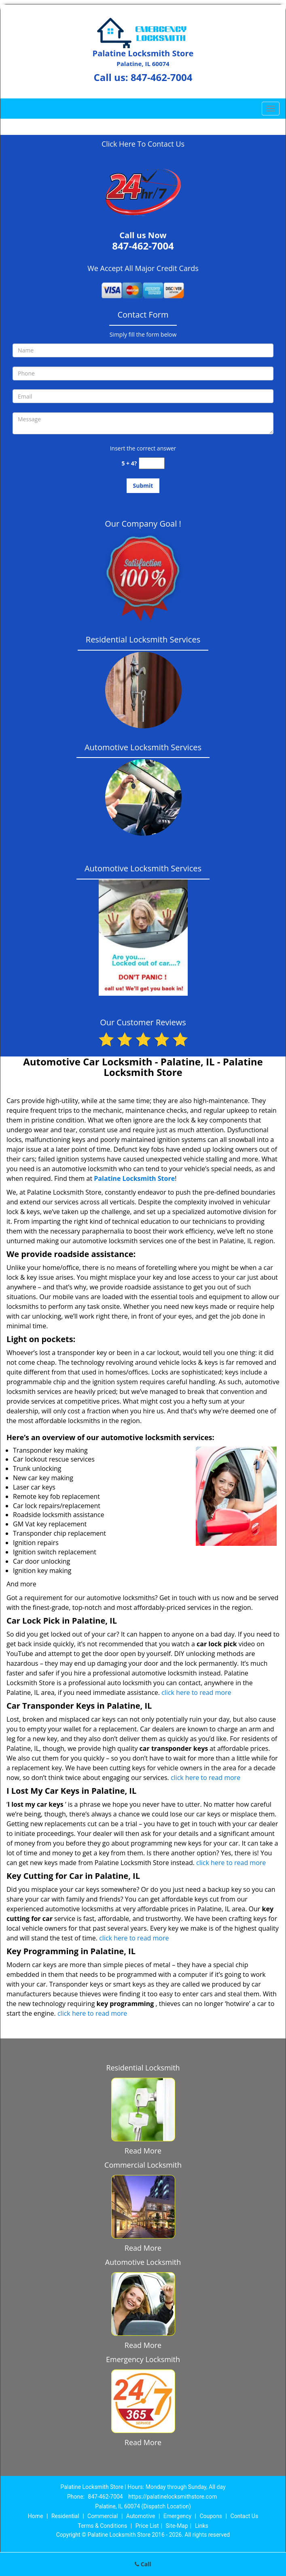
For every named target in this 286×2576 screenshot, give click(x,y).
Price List (147, 2526)
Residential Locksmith (143, 2067)
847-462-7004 (162, 77)
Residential (65, 2516)
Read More (143, 2151)
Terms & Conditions (102, 2526)
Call (143, 2564)
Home (35, 2516)
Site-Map (177, 2526)
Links (201, 2526)
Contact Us (244, 2516)
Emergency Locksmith (143, 2359)
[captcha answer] (152, 463)
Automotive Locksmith (143, 2262)
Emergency (177, 2516)
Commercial (102, 2516)
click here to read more (196, 1692)
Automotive (140, 2516)
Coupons (210, 2516)
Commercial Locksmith (143, 2165)
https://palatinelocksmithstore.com (172, 2496)
